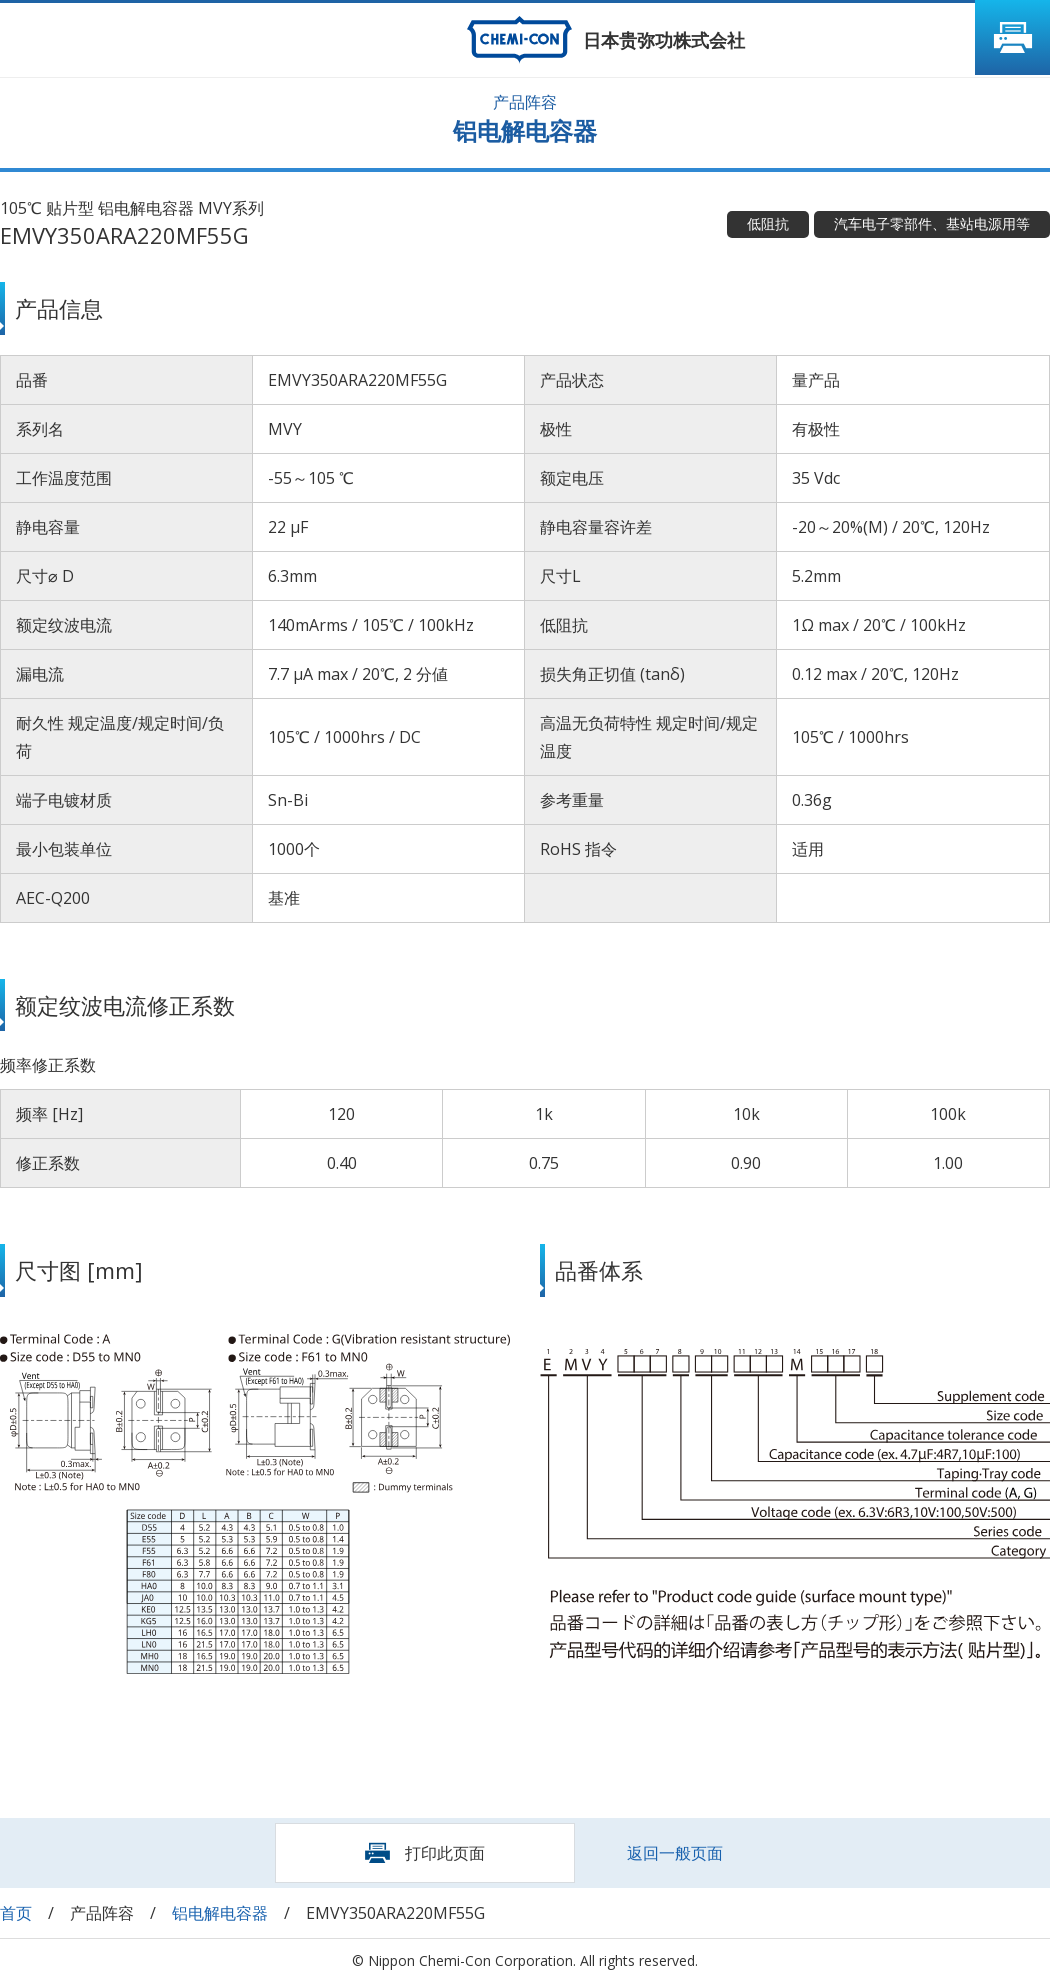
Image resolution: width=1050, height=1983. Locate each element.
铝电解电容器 (220, 1913)
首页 (16, 1913)
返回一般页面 (675, 1853)
